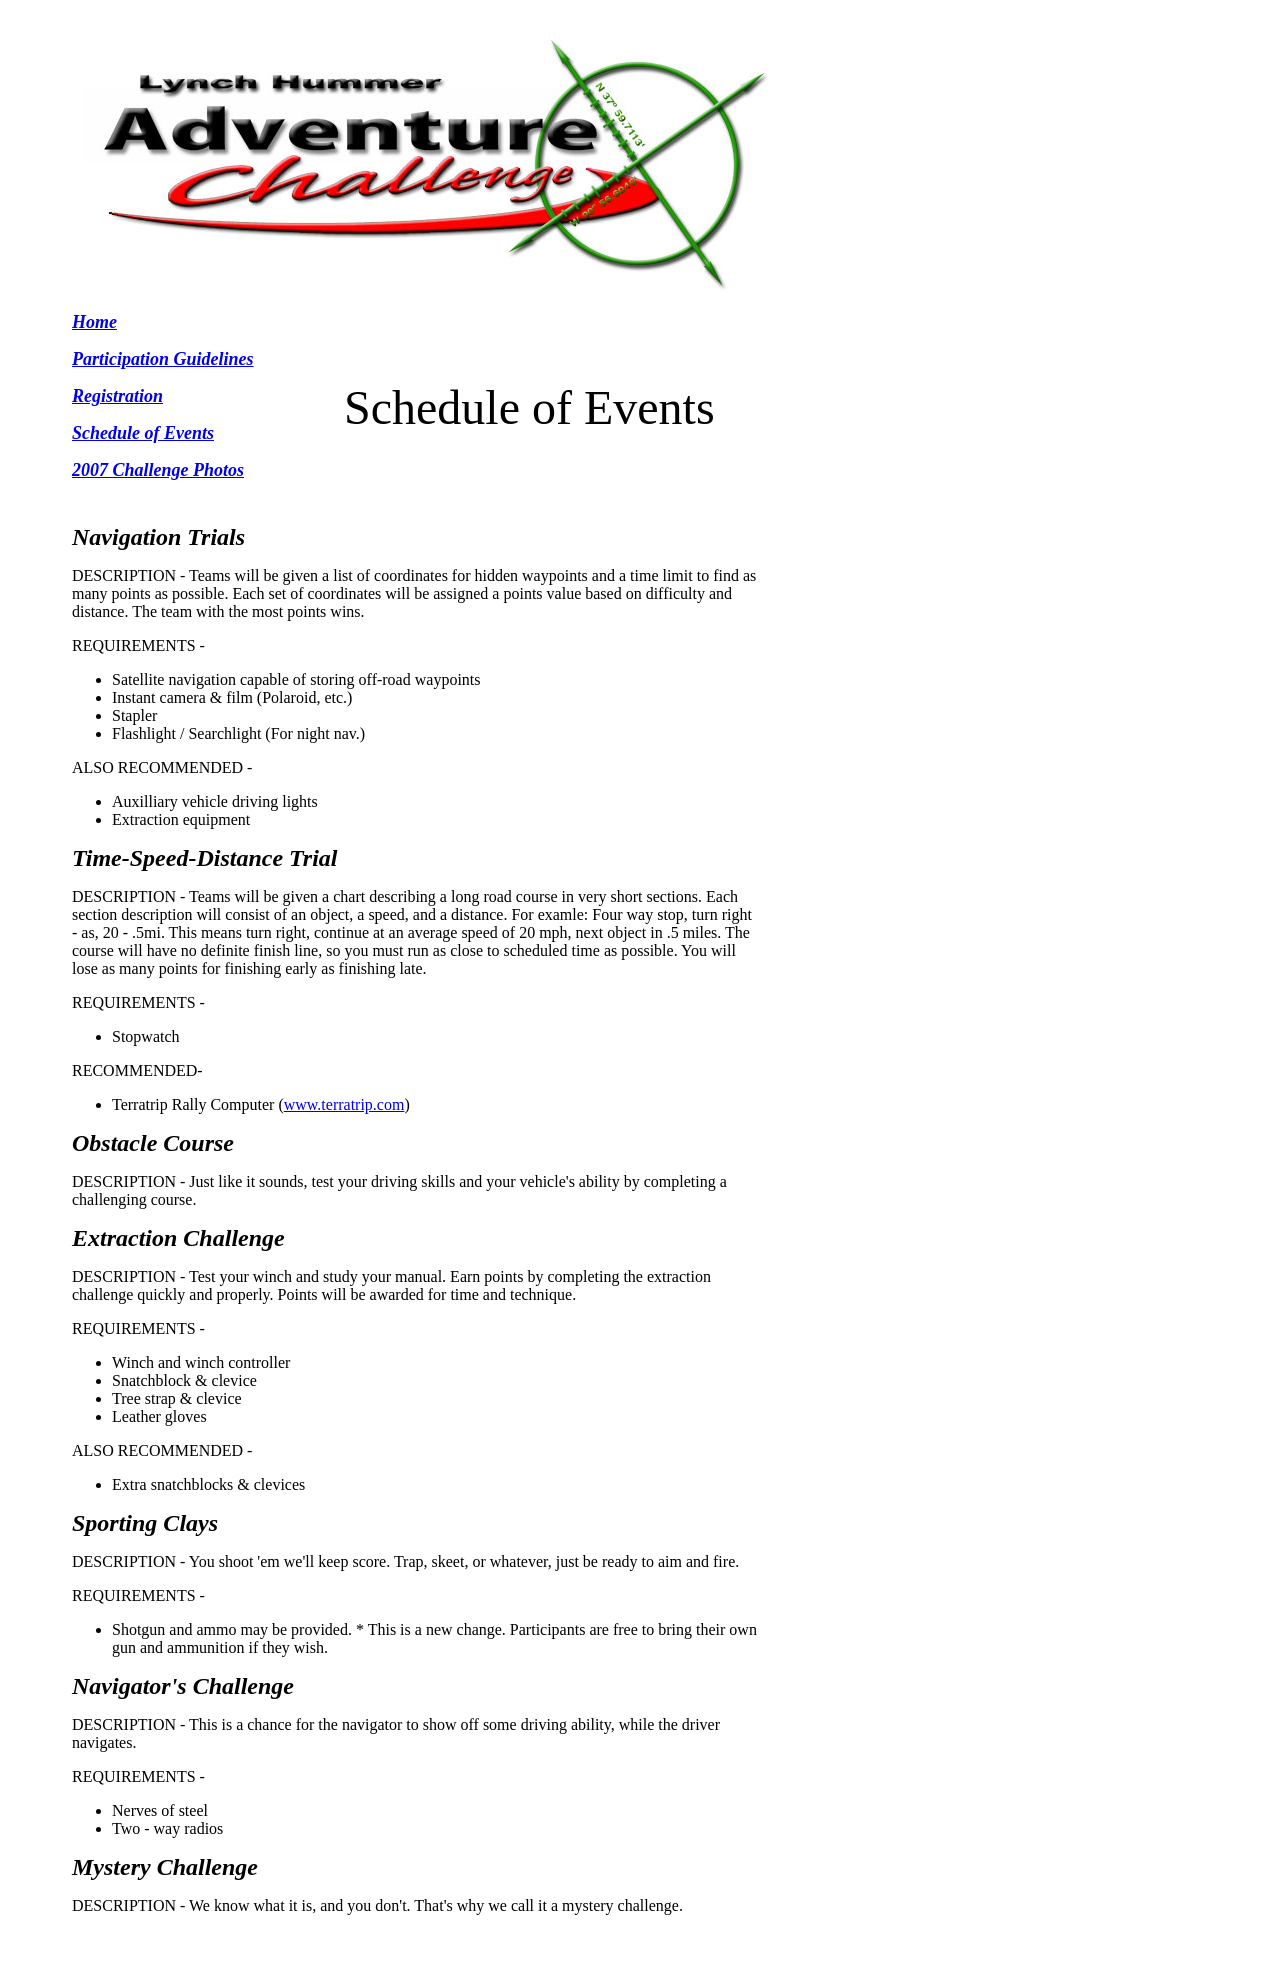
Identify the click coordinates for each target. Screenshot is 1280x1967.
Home (94, 322)
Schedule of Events (143, 433)
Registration (117, 396)
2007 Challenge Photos (158, 470)
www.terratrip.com (344, 1104)
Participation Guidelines (163, 359)
